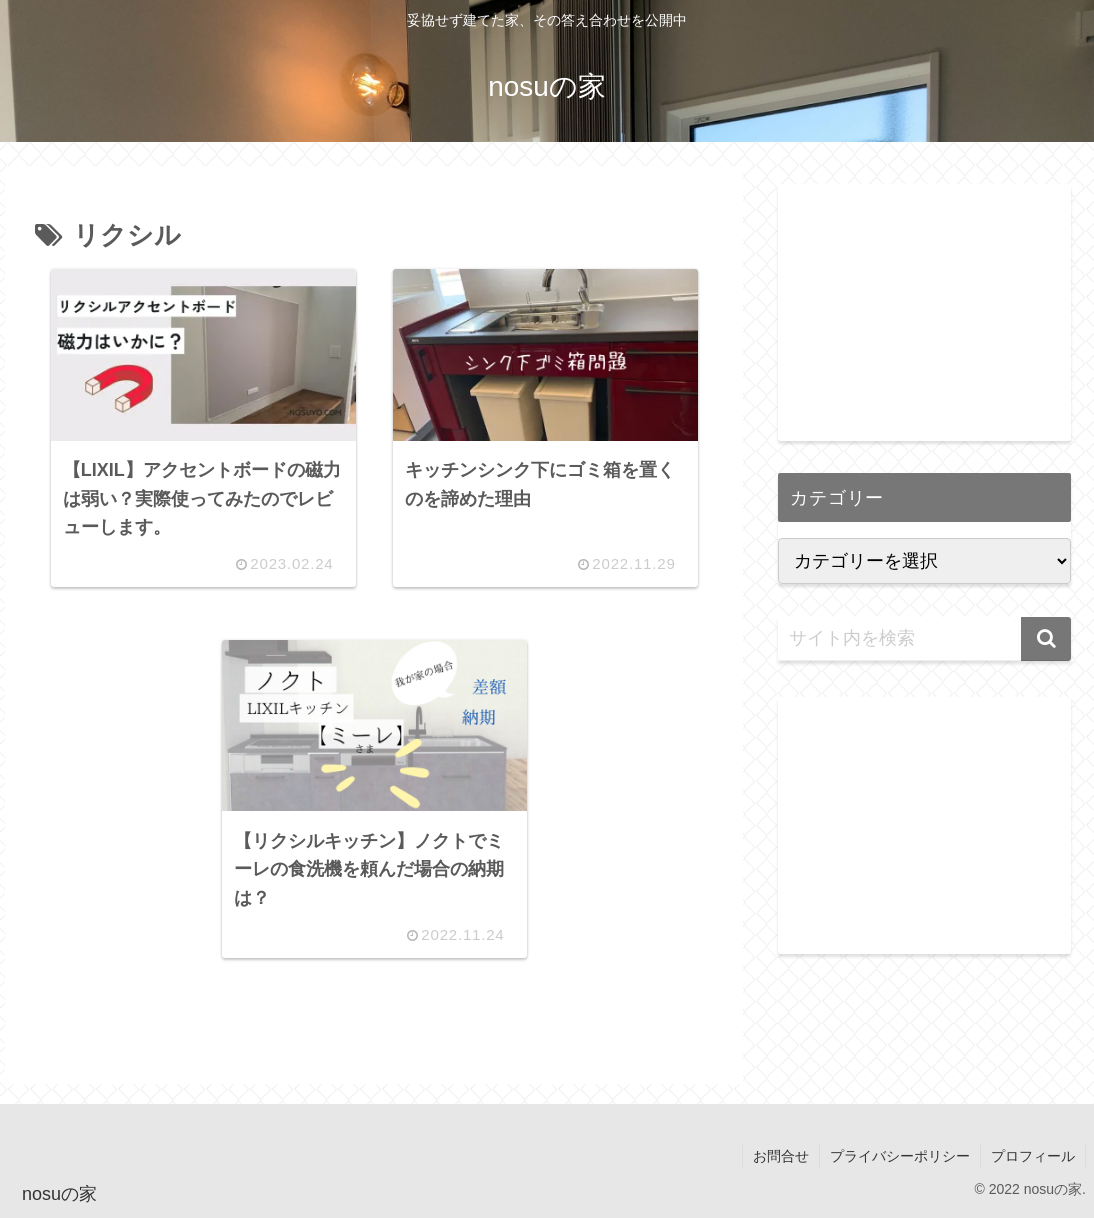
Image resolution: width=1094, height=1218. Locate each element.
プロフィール (1033, 1156)
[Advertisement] (924, 309)
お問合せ (781, 1156)
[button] (1046, 639)
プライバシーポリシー (900, 1156)
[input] (924, 639)
